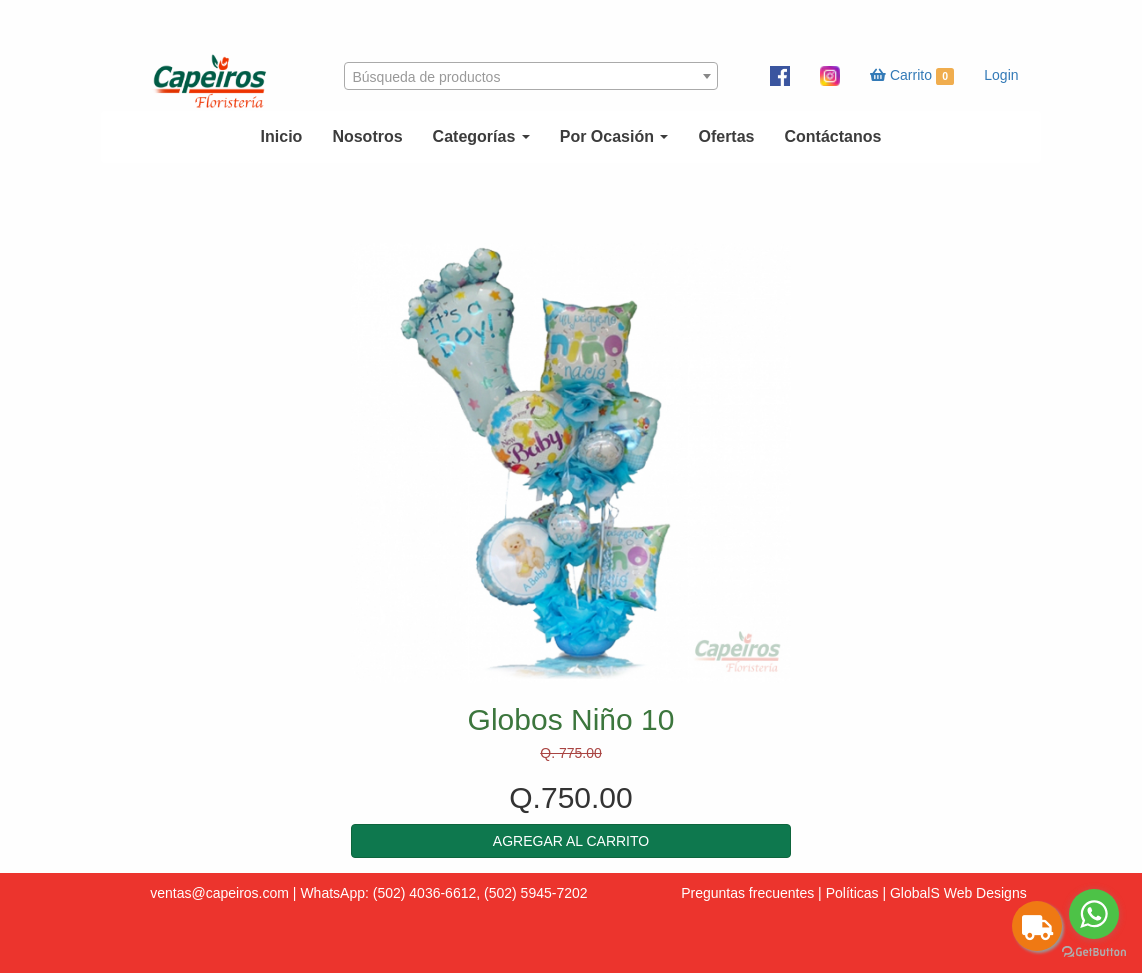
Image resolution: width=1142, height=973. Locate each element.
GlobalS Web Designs (958, 893)
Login (1001, 75)
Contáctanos (832, 136)
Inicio (282, 136)
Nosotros (367, 136)
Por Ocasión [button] (614, 136)
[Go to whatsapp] (1094, 914)
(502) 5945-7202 (536, 893)
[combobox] (531, 76)
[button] (571, 841)
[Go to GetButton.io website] (1094, 952)
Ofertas (726, 136)
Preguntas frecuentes (747, 893)
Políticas (852, 893)
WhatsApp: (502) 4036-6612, (390, 893)
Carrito (912, 76)
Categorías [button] (481, 136)
